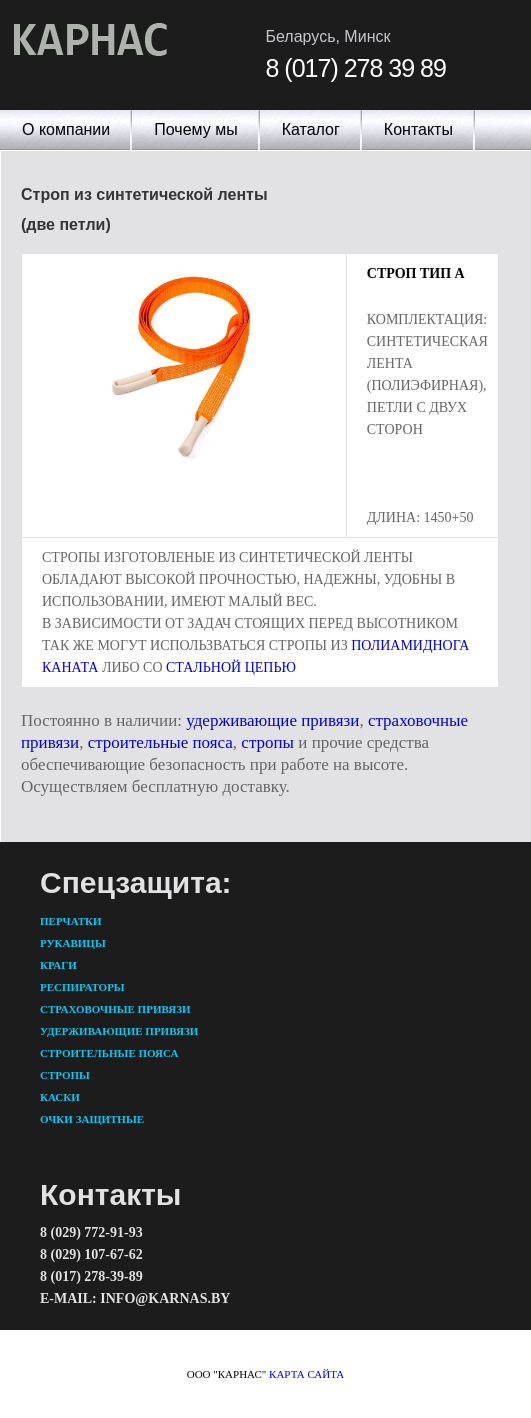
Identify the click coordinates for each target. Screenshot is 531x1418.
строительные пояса (160, 742)
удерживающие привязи (272, 720)
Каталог (311, 129)
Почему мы (195, 129)
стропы (267, 742)
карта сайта (306, 1374)
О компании (66, 129)
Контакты (418, 129)
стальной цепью (231, 667)
